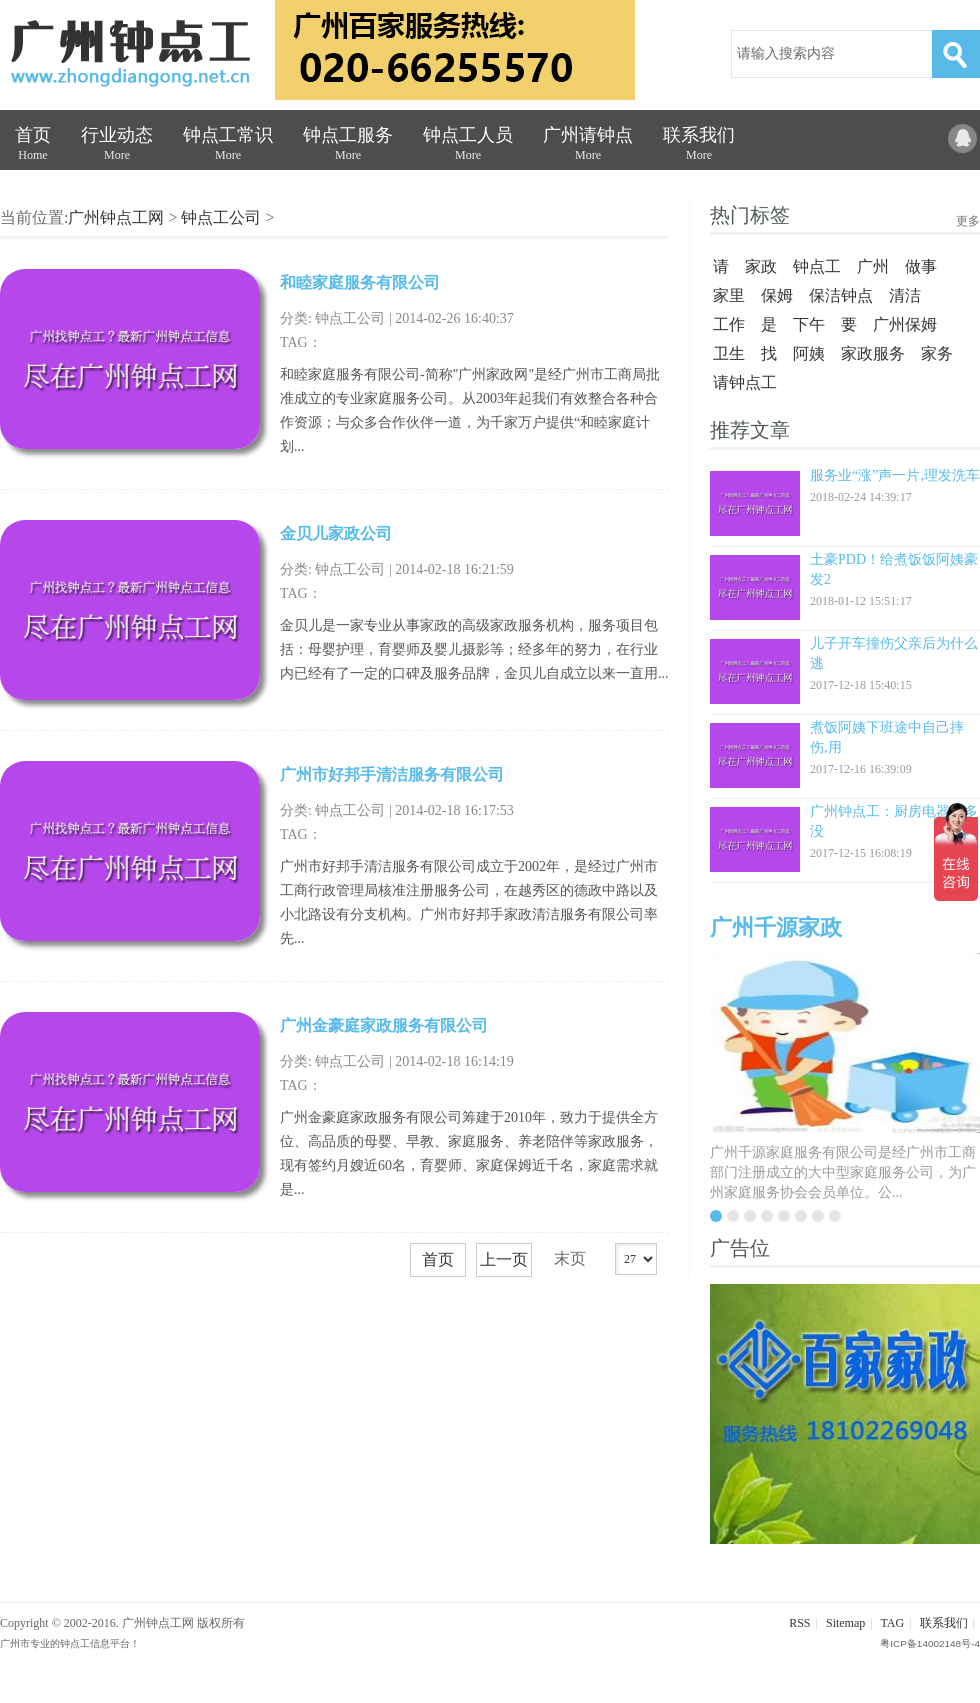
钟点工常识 (228, 147)
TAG (892, 1623)
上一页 (504, 1259)
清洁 (905, 295)
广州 (873, 266)
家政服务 (873, 353)
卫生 (729, 353)
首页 (33, 147)
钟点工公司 (221, 217)
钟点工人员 (468, 147)
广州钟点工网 (116, 217)
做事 (921, 266)
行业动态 (117, 147)
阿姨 (809, 353)
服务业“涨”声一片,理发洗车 (895, 475)
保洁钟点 (841, 295)
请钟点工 (745, 382)
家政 (761, 266)
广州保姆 (905, 324)
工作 (729, 324)
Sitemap (845, 1623)
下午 (809, 324)
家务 (937, 353)
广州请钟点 (588, 147)
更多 (968, 221)
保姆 (777, 295)
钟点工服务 (348, 147)
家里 (729, 295)
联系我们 (699, 147)
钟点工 (817, 266)
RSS (799, 1623)
